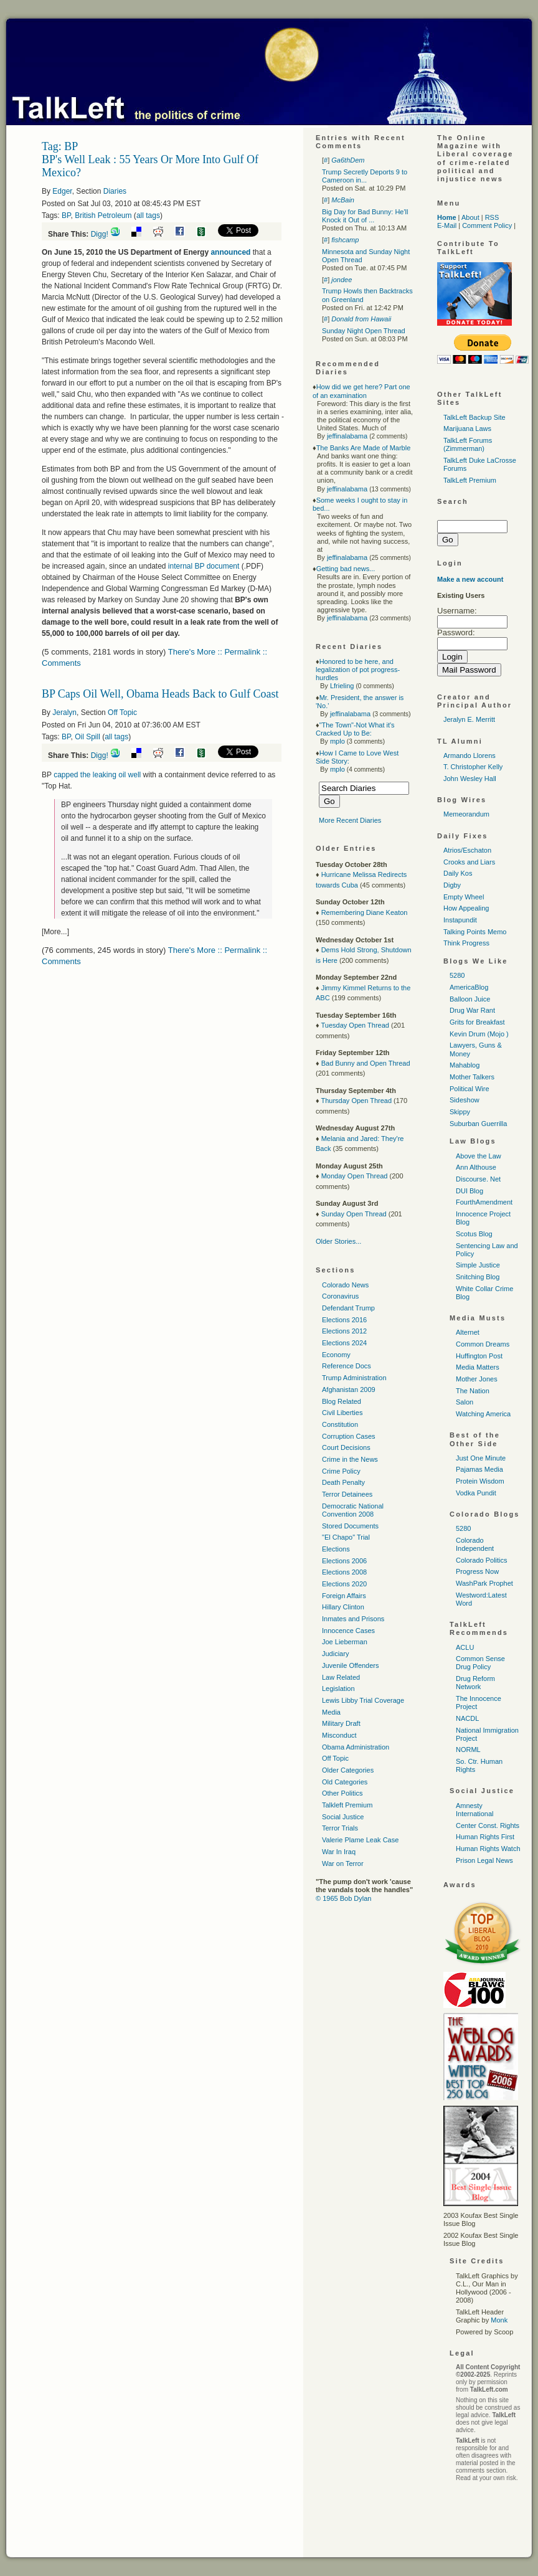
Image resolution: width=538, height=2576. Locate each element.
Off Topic (122, 712)
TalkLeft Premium (469, 480)
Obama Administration (355, 1747)
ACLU (465, 1647)
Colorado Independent (475, 1544)
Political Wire (469, 1088)
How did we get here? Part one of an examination (361, 391)
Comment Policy (487, 225)
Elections (336, 1549)
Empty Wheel (463, 897)
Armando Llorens (469, 755)
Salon (464, 1402)
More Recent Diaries (350, 820)
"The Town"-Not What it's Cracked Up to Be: (355, 729)
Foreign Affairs (344, 1595)
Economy (336, 1354)
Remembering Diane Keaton (364, 912)
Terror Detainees (347, 1494)
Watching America (483, 1414)
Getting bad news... (345, 568)
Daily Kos (457, 873)
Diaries (114, 191)
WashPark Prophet (484, 1583)
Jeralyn (64, 712)
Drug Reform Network (475, 1682)
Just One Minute (481, 1458)
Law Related (341, 1677)
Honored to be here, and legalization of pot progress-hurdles (358, 669)
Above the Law (478, 1156)
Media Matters (477, 1367)
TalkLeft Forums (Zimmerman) (467, 444)
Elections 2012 (344, 1331)
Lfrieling (342, 685)
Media (331, 1712)
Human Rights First (485, 1836)
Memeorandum (466, 814)
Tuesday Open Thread (355, 1025)
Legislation (338, 1688)
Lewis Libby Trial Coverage (363, 1700)
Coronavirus (340, 1296)
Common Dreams (482, 1344)
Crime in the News (350, 1459)
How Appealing (466, 908)
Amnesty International (475, 1809)
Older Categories (348, 1770)
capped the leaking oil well (98, 774)
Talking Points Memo (475, 931)
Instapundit (460, 920)
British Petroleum (103, 215)
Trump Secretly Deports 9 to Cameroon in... (364, 176)
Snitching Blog (477, 1277)
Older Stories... (338, 1241)
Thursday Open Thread (356, 1100)
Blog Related (341, 1401)
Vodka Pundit (476, 1493)
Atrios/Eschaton (467, 850)
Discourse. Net (478, 1179)
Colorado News (345, 1285)
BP (66, 215)
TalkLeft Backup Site (474, 417)
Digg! (99, 234)
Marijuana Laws (467, 428)
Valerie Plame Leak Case (360, 1840)
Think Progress (466, 943)
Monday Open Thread (354, 1176)
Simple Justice (478, 1265)
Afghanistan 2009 (348, 1389)
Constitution (340, 1424)
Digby (452, 885)
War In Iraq (339, 1851)
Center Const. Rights (487, 1825)
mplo (337, 741)
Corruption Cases (348, 1436)
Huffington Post (479, 1356)
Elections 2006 (344, 1561)
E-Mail (446, 225)
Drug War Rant (472, 1010)
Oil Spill (87, 736)
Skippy (460, 1111)
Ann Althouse (476, 1167)
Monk (499, 2320)
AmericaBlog (469, 987)
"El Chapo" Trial (346, 1537)
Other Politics (342, 1793)
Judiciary (335, 1653)
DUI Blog (469, 1191)
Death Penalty (343, 1482)
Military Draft (341, 1723)
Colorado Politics (481, 1560)
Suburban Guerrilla (478, 1123)
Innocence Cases (348, 1630)
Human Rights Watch (488, 1848)
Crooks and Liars (469, 862)
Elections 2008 (344, 1572)
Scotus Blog (474, 1234)
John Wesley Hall (469, 778)
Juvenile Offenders (350, 1665)
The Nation (472, 1391)
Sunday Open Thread (354, 1214)
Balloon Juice (470, 999)
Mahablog (464, 1065)
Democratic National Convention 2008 (353, 1510)
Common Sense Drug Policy (480, 1662)
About (470, 217)
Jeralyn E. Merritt (469, 719)
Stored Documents (350, 1526)
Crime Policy (341, 1471)
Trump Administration (354, 1377)
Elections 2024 (344, 1343)
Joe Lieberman (344, 1642)
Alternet (467, 1332)
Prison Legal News (484, 1860)
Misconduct (339, 1735)
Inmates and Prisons (353, 1618)
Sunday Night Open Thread (363, 330)
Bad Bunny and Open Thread (365, 1063)
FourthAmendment (484, 1202)
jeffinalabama (347, 436)
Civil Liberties (342, 1412)
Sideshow (464, 1100)
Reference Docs (346, 1366)
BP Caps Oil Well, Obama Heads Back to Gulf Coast (160, 694)
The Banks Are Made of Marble (363, 448)
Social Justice (343, 1817)
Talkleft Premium (347, 1805)
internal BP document (204, 566)
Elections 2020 (344, 1584)
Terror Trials (340, 1828)
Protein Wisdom (480, 1481)
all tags (148, 215)
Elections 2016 (344, 1320)
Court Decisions (346, 1447)
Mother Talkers (472, 1077)
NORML (468, 1749)
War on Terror (343, 1863)
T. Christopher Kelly (473, 766)
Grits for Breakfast (477, 1022)
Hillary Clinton (343, 1607)
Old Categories (344, 1782)
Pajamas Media (479, 1469)
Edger (62, 191)
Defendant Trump (348, 1308)
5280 (457, 975)
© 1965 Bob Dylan (343, 1898)
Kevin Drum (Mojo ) (479, 1034)
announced (230, 252)
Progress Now (477, 1571)
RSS (492, 217)
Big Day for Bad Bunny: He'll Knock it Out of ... (365, 216)
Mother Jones (477, 1379)
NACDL (467, 1718)
